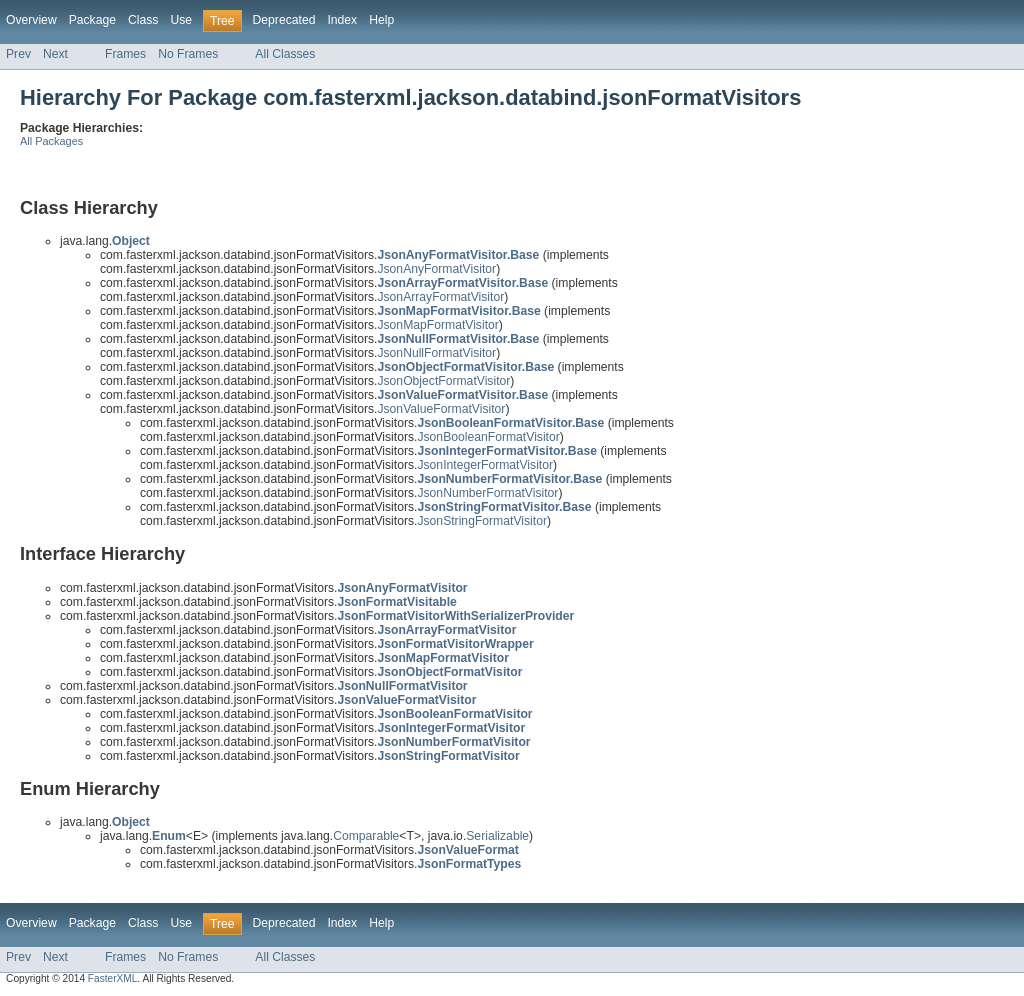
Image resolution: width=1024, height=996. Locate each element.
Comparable (366, 836)
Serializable (497, 836)
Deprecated (284, 20)
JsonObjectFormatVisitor (443, 381)
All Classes (285, 54)
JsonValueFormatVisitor (441, 409)
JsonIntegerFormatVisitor (485, 465)
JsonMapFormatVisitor (437, 325)
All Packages (51, 141)
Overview (31, 20)
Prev (18, 54)
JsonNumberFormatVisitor (487, 493)
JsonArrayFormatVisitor (440, 297)
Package (92, 20)
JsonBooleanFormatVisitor (488, 437)
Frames (125, 54)
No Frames (188, 54)
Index (342, 20)
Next (55, 54)
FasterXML (113, 978)
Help (381, 20)
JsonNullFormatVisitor (436, 353)
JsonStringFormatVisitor (482, 521)
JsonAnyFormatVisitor (436, 269)
